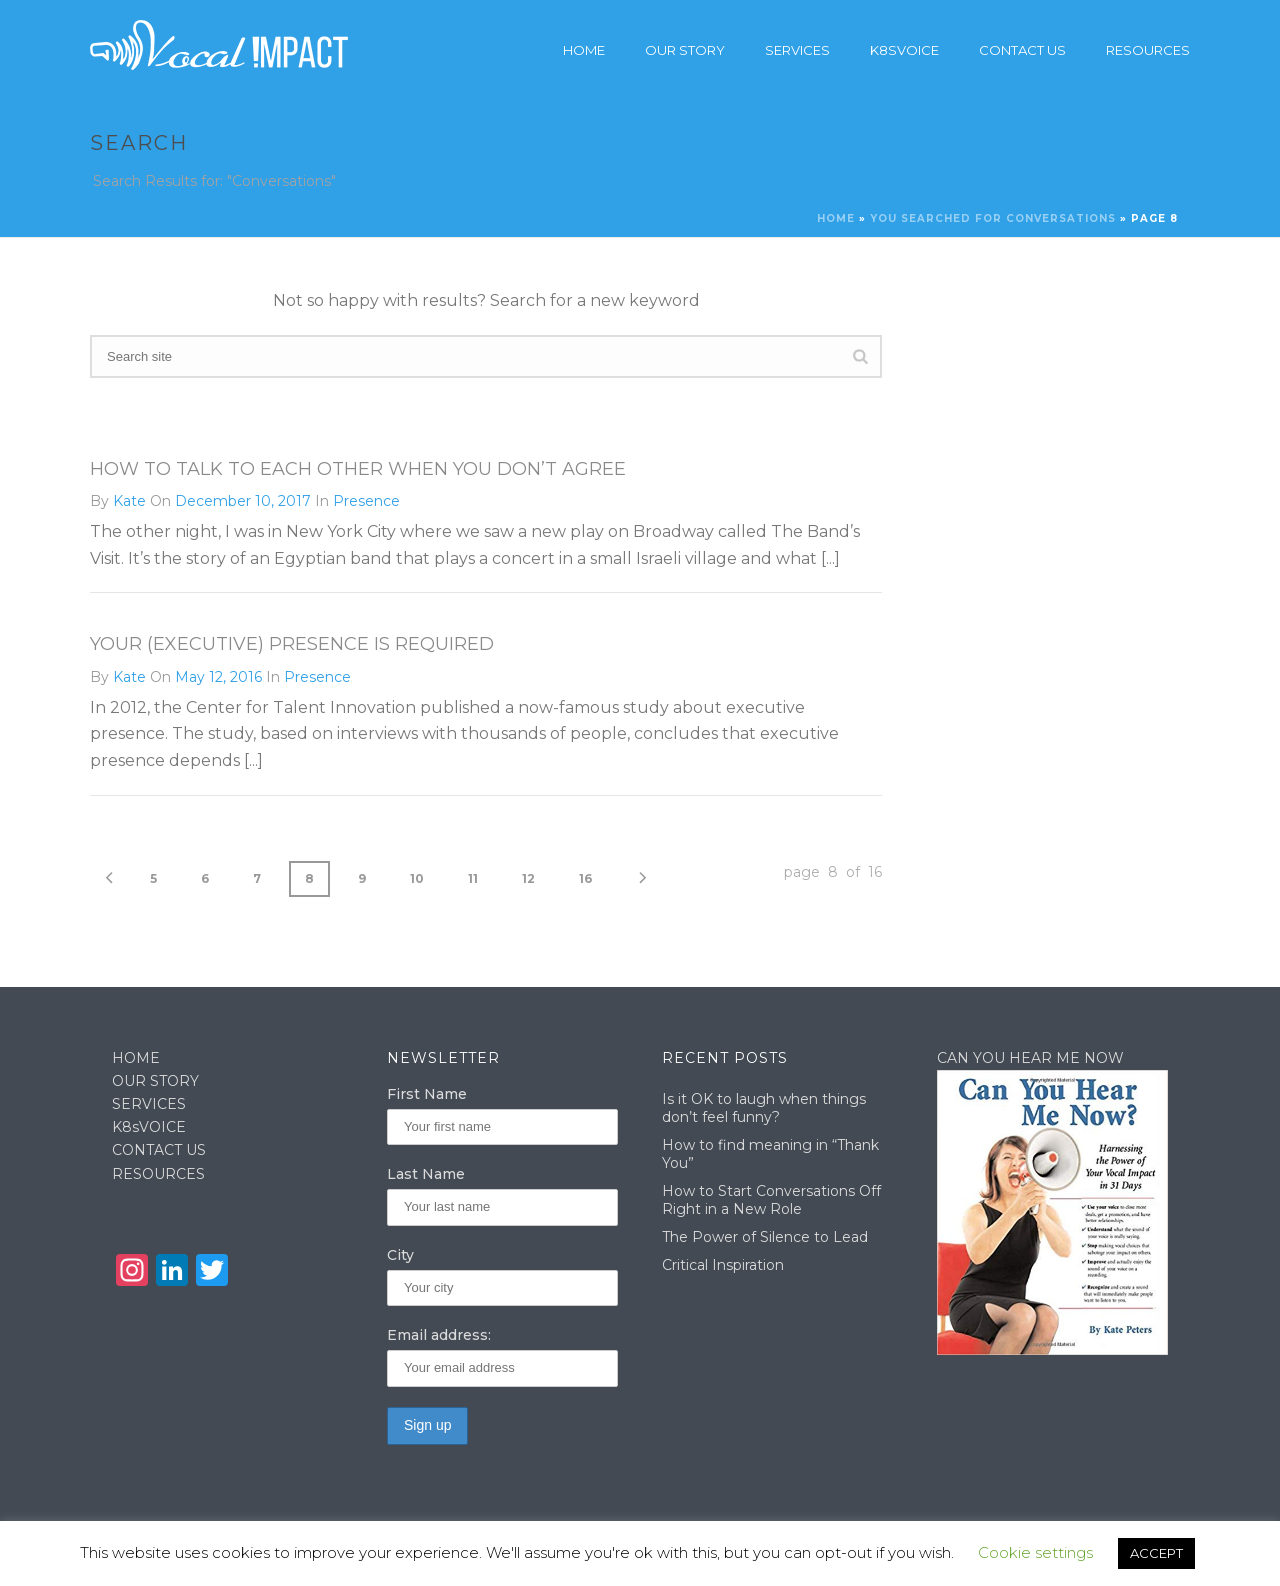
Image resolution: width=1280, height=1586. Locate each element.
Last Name (426, 1174)
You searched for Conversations (993, 218)
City (400, 1255)
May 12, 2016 (218, 677)
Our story (685, 50)
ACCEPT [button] (1156, 1553)
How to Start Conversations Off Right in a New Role (771, 1200)
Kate (129, 501)
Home (584, 50)
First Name (427, 1094)
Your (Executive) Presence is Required (292, 644)
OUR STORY (155, 1081)
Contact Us (1022, 50)
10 (417, 878)
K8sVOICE (149, 1127)
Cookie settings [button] (1035, 1552)
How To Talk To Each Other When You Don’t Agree (358, 469)
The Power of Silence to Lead (765, 1237)
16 (585, 878)
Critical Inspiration (723, 1265)
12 (528, 878)
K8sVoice (904, 50)
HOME (136, 1058)
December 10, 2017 (243, 501)
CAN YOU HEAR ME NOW (1030, 1058)
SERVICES (149, 1104)
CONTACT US (159, 1150)
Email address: (439, 1335)
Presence (366, 501)
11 (473, 878)
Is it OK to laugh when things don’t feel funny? (764, 1108)
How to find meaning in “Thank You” (770, 1154)
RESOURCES (158, 1174)
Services (797, 50)
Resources (1148, 50)
